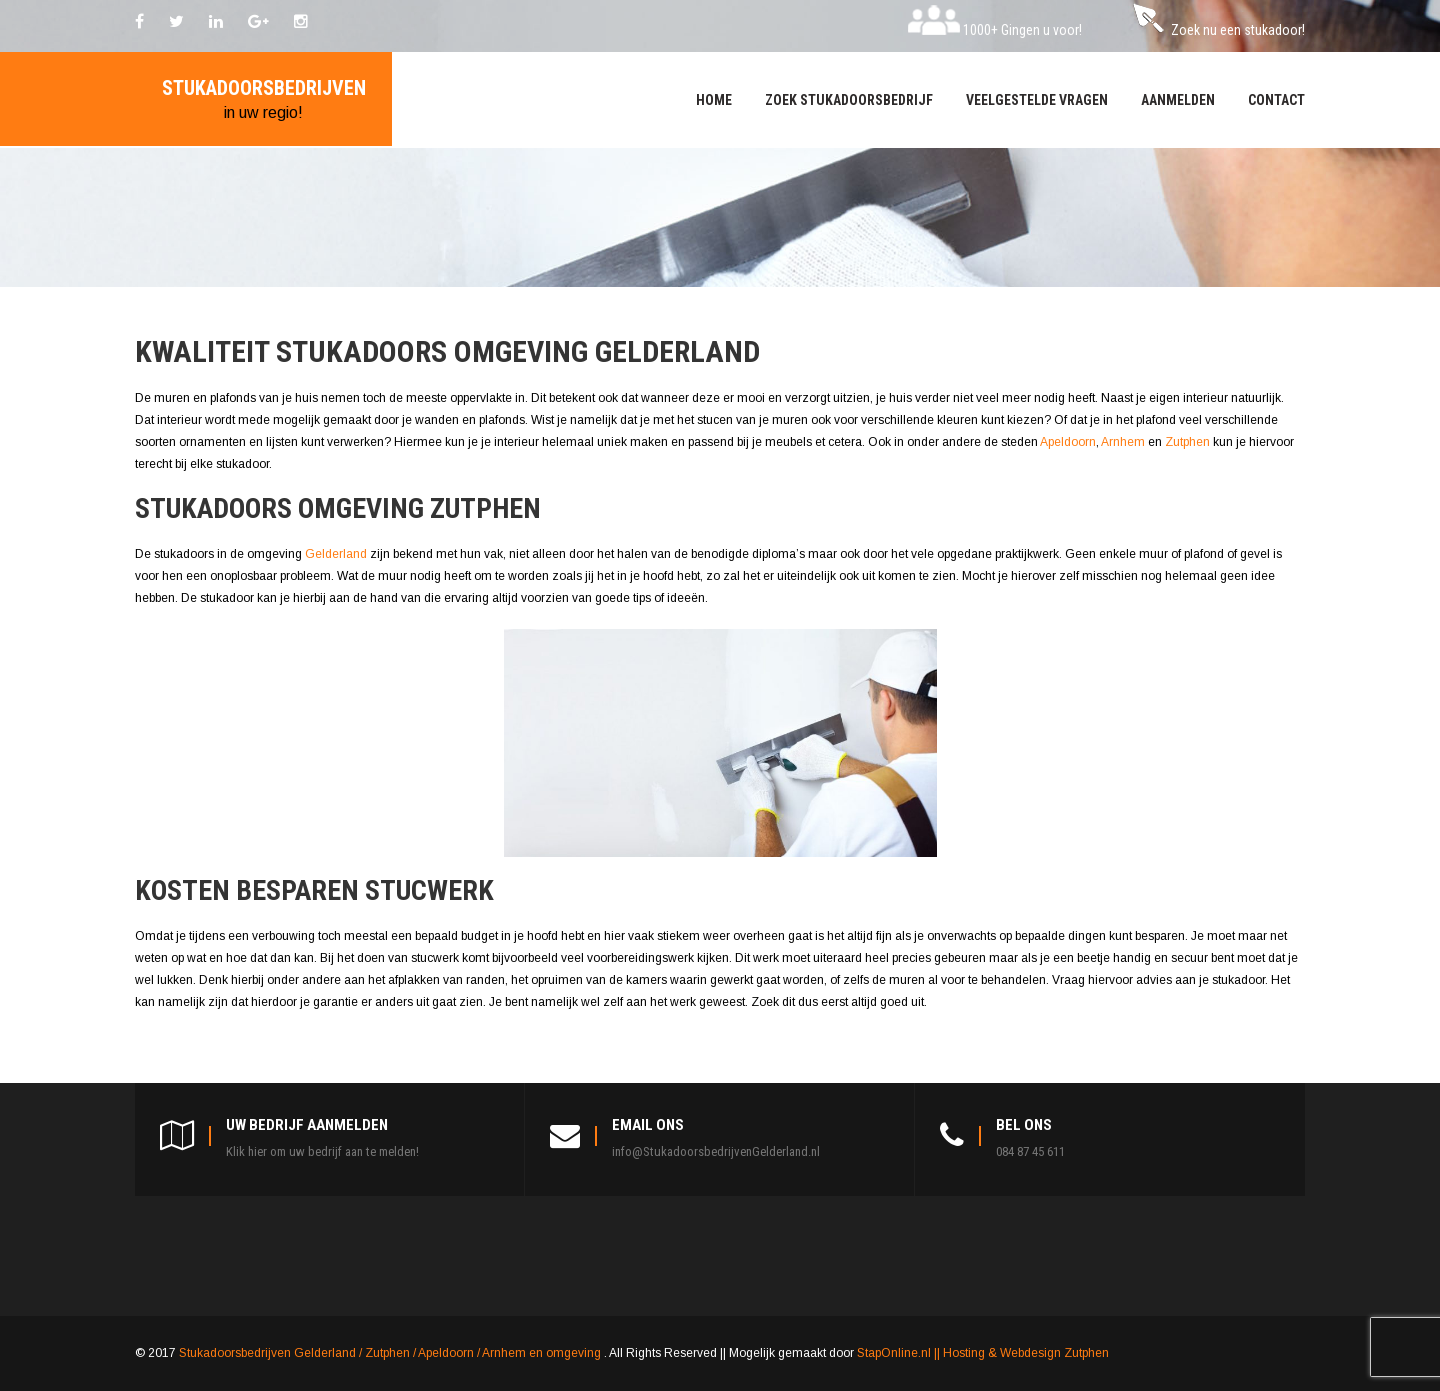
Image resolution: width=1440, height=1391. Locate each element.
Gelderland (337, 554)
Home (714, 100)
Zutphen (1189, 442)
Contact (1276, 100)
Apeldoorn (1068, 442)
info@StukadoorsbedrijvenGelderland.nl (716, 1151)
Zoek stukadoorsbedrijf (849, 100)
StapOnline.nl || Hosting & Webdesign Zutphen (983, 1353)
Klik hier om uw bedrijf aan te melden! (322, 1151)
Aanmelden (1178, 100)
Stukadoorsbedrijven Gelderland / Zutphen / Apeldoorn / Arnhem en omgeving (391, 1353)
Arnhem (1124, 442)
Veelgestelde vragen (1037, 100)
